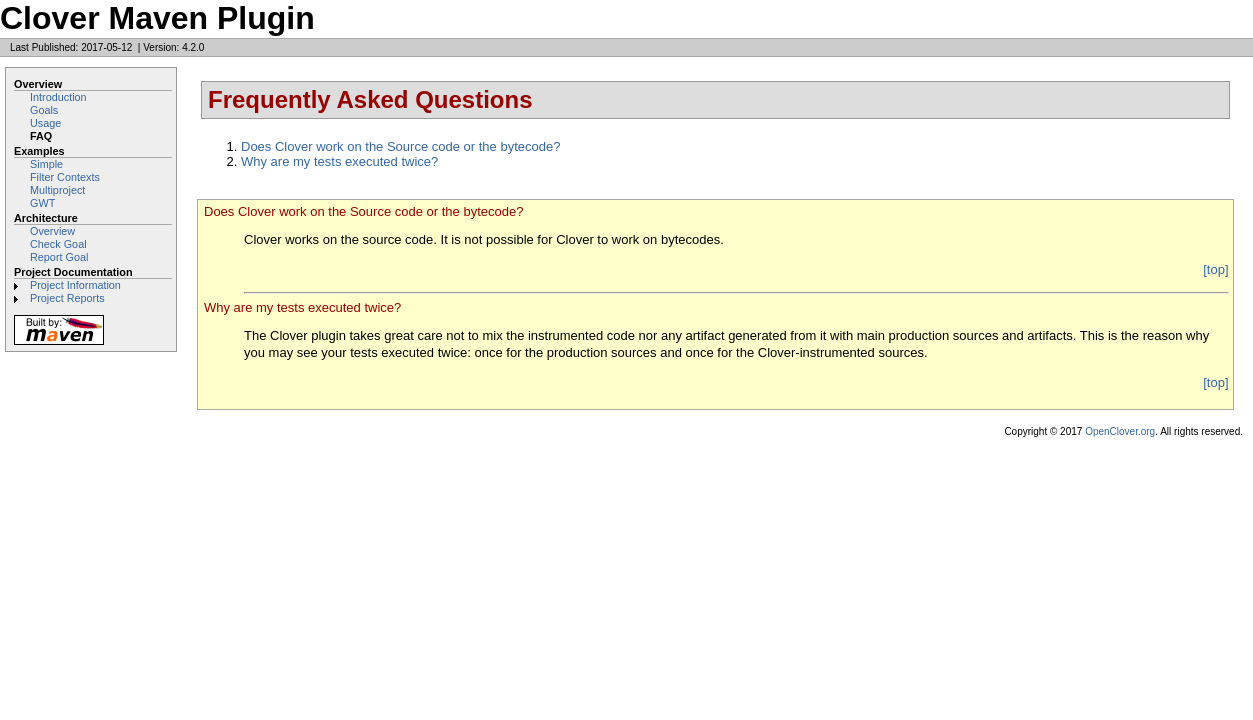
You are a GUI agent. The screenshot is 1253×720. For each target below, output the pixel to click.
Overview (52, 231)
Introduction (58, 97)
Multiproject (57, 190)
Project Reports (67, 298)
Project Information (75, 285)
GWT (42, 203)
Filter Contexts (65, 177)
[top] (1215, 269)
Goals (44, 110)
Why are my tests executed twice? (339, 161)
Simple (46, 164)
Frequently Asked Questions (370, 99)
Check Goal (58, 244)
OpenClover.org (1120, 431)
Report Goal (59, 257)
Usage (45, 123)
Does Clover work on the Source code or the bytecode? (400, 146)
